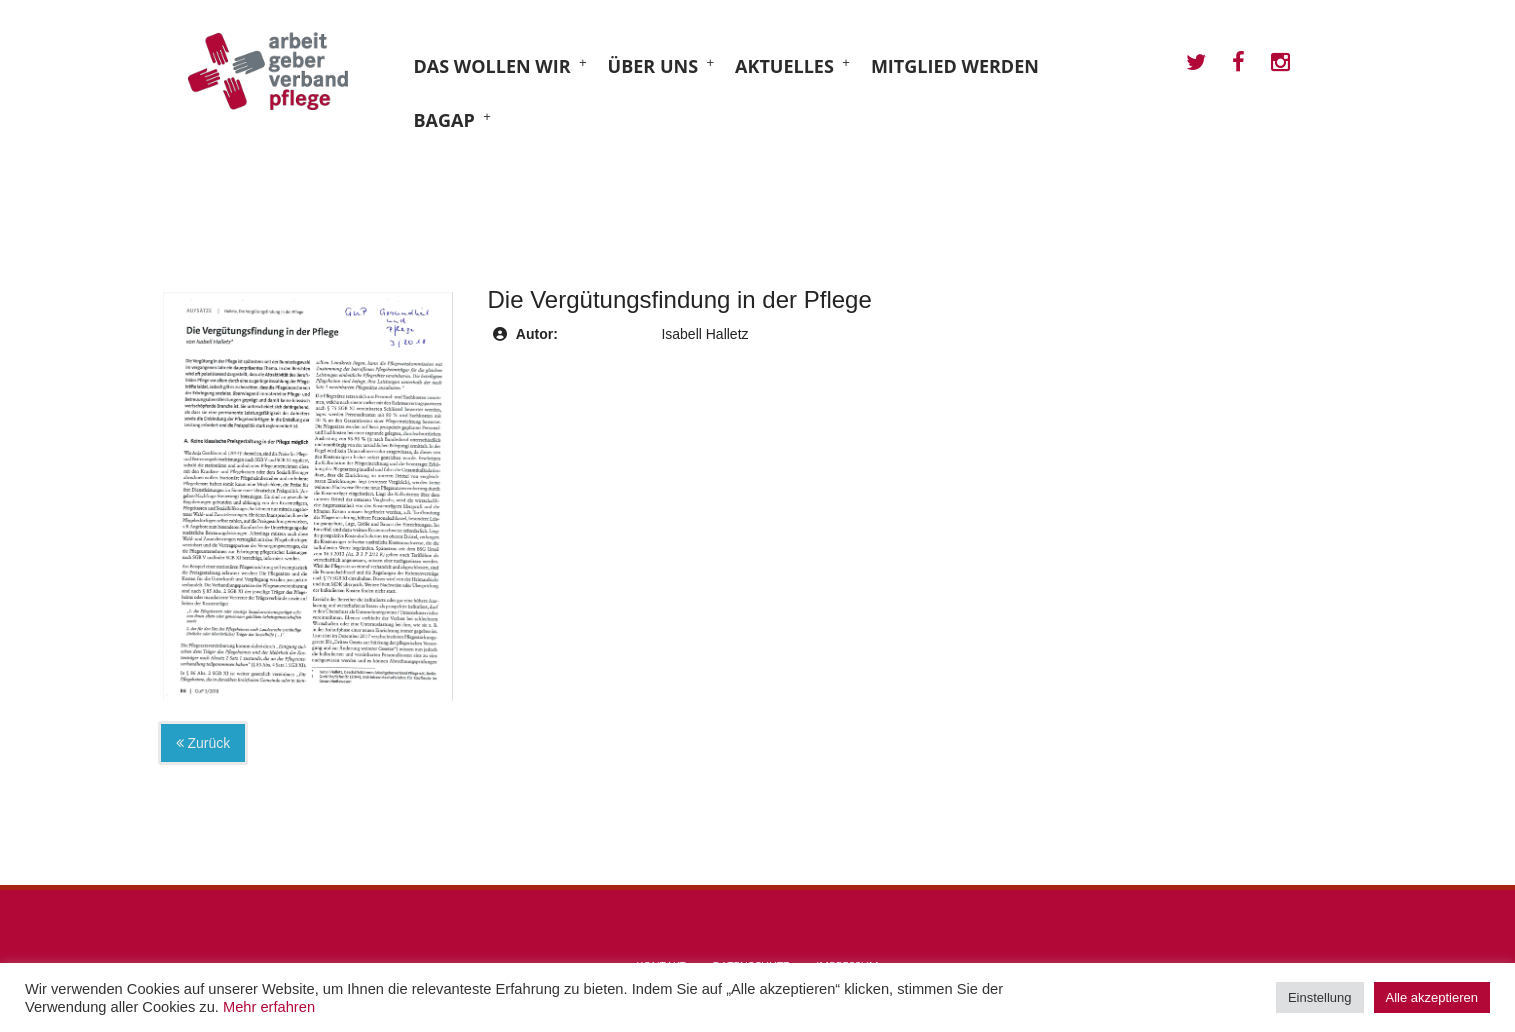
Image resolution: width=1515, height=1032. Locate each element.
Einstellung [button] (1320, 997)
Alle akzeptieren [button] (1432, 997)
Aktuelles (784, 66)
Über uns (653, 66)
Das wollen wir (492, 66)
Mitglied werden (955, 66)
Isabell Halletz (704, 334)
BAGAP (444, 120)
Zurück (203, 743)
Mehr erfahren (269, 1007)
